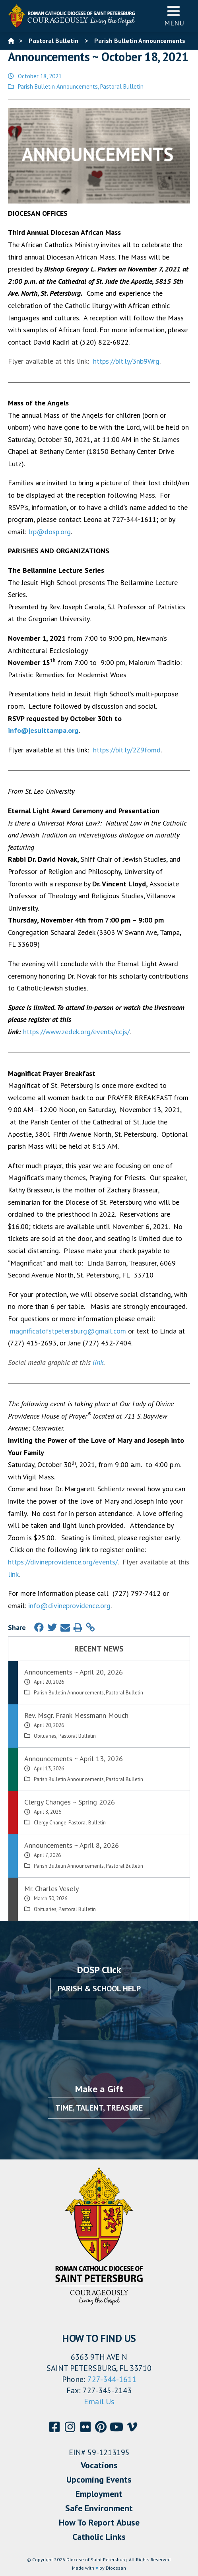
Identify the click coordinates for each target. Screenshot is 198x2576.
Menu (174, 15)
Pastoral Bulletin (122, 86)
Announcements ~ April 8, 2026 (71, 1845)
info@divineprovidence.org (69, 1605)
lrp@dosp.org (49, 531)
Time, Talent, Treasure (99, 2108)
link (98, 1362)
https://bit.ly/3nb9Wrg (126, 361)
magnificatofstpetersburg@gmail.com (68, 1330)
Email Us (99, 2401)
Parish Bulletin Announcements (58, 86)
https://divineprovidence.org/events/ (63, 1561)
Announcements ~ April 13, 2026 (73, 1758)
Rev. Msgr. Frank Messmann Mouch (76, 1715)
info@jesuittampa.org (43, 730)
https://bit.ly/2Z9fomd (127, 749)
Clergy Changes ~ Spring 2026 (69, 1801)
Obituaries (45, 1736)
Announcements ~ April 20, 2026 (73, 1672)
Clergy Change (50, 1822)
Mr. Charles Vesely (51, 1888)
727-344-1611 (111, 2379)
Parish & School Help (99, 1988)
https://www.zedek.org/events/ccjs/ (76, 1031)
